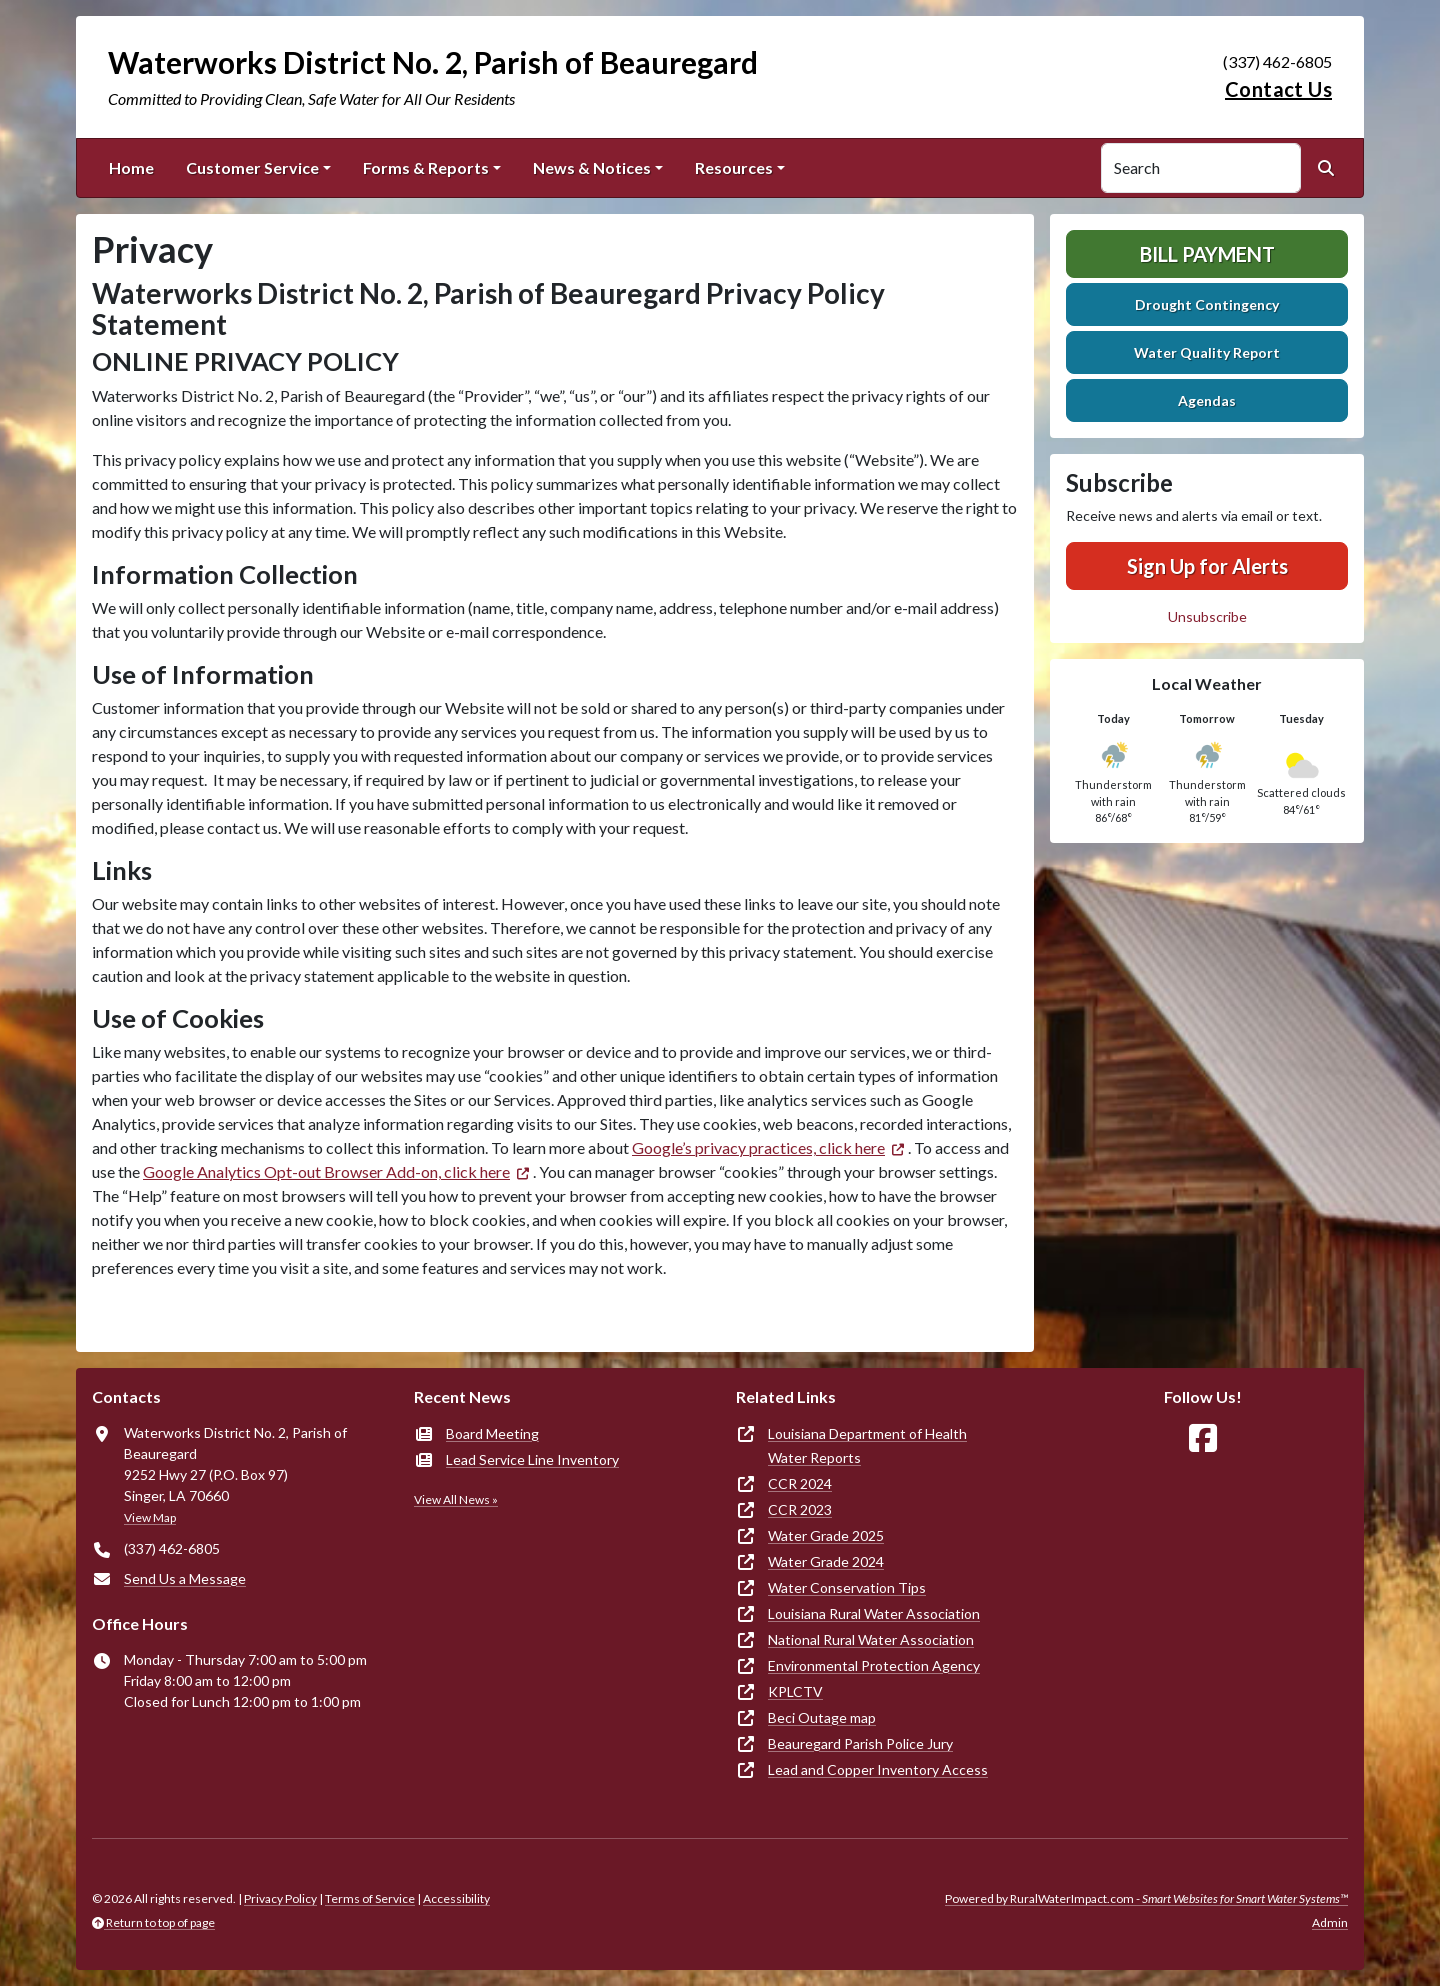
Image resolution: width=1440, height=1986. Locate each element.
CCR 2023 (800, 1509)
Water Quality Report (1207, 352)
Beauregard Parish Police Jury (860, 1743)
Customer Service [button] (252, 167)
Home (131, 167)
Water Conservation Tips (847, 1587)
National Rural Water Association (871, 1639)
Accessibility (456, 1898)
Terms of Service (370, 1898)
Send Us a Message (185, 1578)
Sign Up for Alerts (1207, 566)
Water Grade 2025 (826, 1535)
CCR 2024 (800, 1483)
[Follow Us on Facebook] (1203, 1438)
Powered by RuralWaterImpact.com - (1146, 1898)
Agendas (1207, 400)
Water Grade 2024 (826, 1561)
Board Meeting (492, 1433)
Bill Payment (1207, 254)
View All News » (456, 1499)
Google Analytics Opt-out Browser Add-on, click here (326, 1171)
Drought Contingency (1207, 304)
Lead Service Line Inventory (532, 1459)
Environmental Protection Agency (874, 1665)
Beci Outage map (822, 1717)
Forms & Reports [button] (426, 167)
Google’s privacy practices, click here (758, 1147)
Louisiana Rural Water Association (874, 1613)
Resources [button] (734, 167)
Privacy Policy (280, 1898)
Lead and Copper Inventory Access (878, 1769)
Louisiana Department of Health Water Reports (867, 1445)
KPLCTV (795, 1691)
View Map (150, 1517)
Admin (1330, 1922)
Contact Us (1278, 89)
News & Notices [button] (592, 167)
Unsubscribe (1207, 616)
